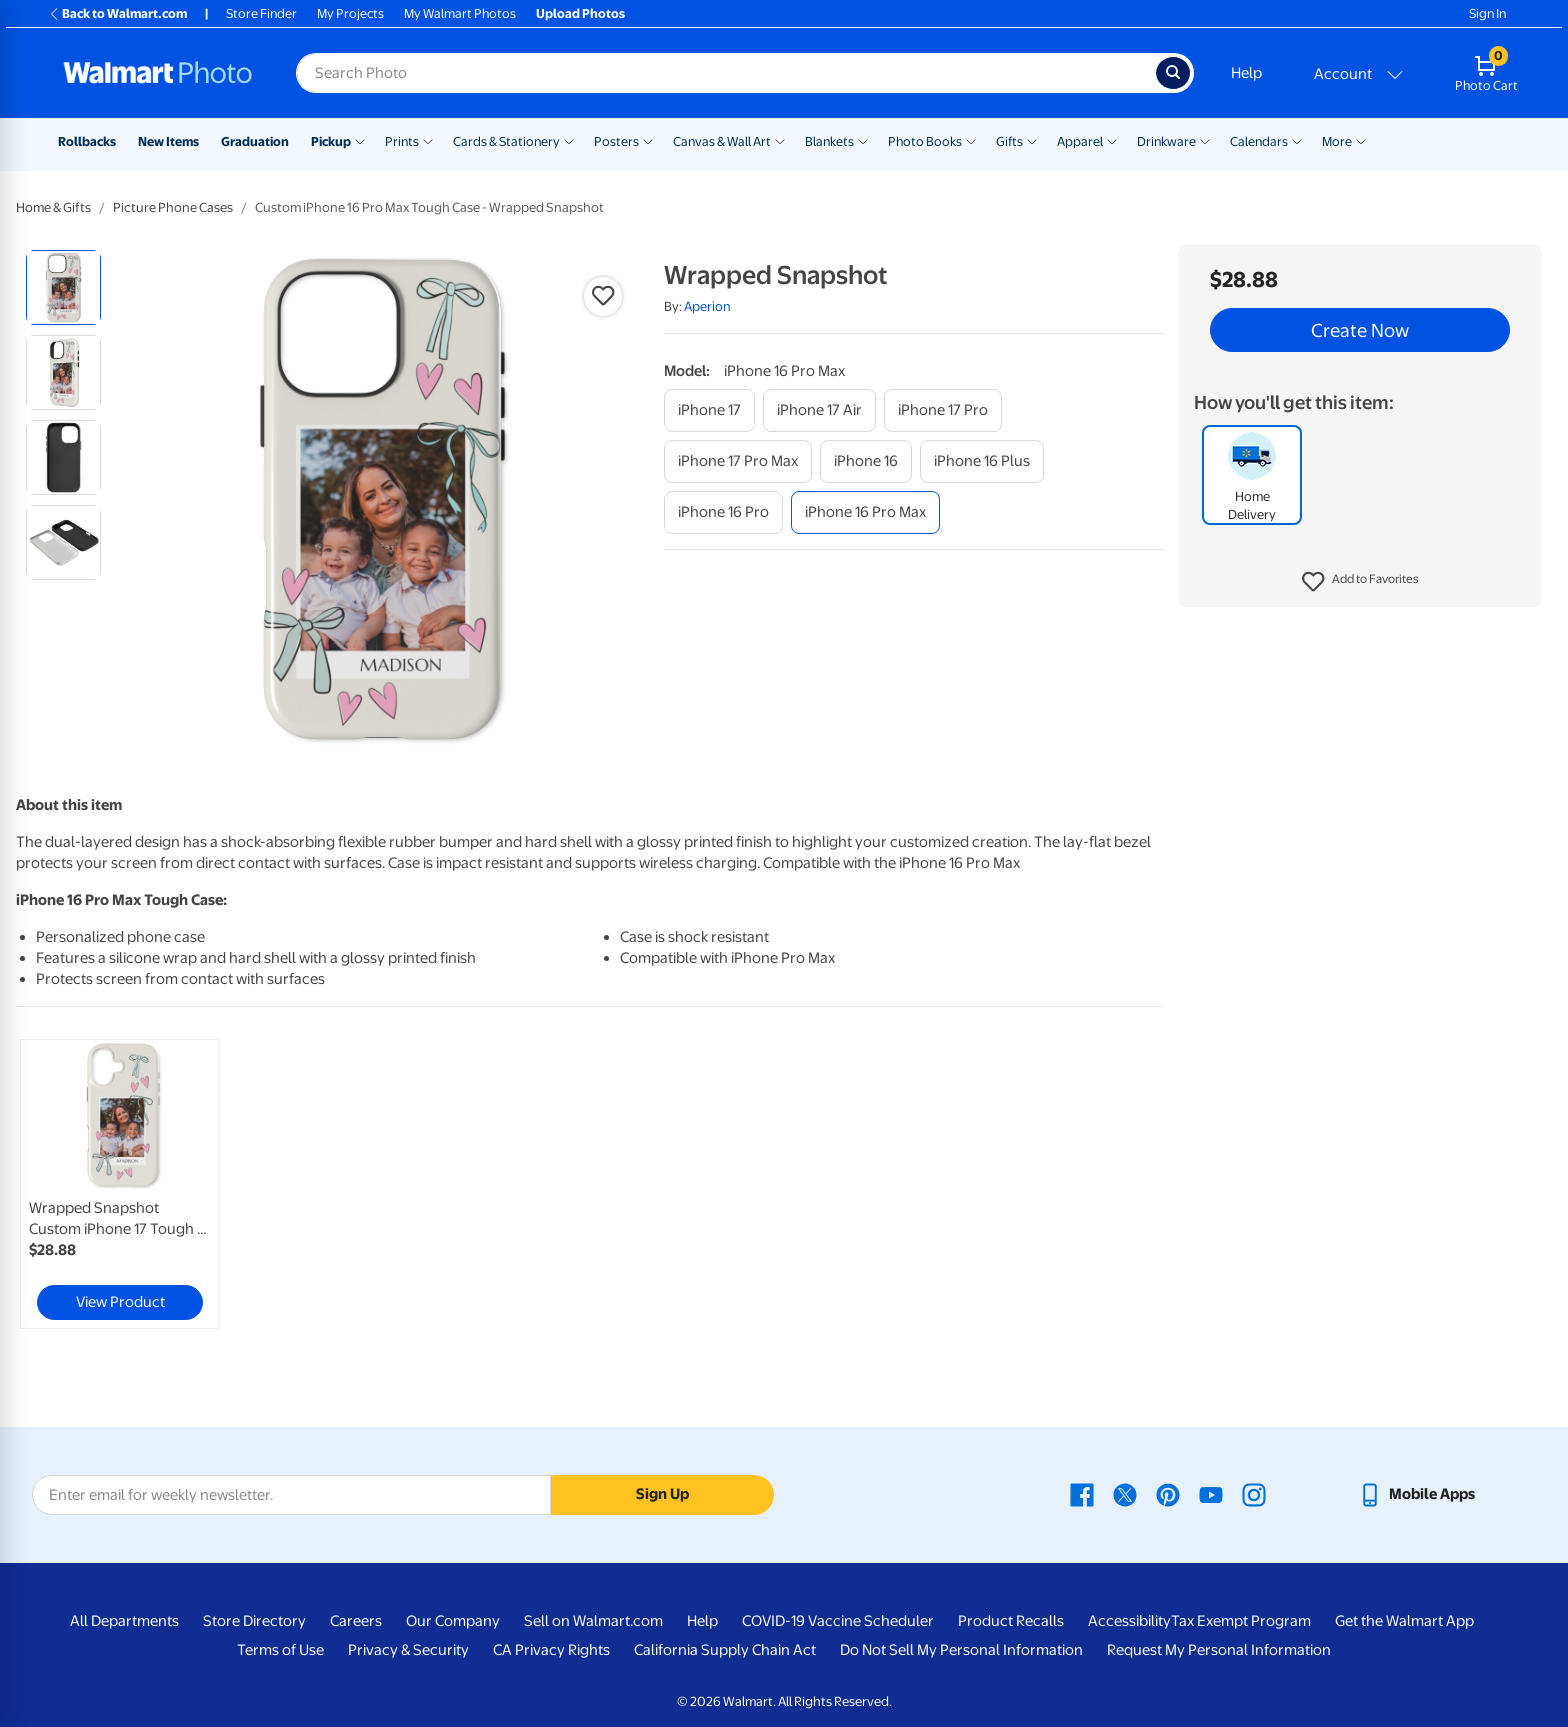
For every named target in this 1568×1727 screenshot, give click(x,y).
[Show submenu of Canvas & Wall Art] (780, 140)
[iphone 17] (709, 410)
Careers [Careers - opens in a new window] (356, 1621)
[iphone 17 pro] (943, 410)
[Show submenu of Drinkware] (1205, 140)
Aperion (707, 306)
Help (1246, 73)
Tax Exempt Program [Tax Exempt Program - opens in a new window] (1241, 1621)
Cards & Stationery (506, 141)
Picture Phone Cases (173, 207)
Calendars (1259, 141)
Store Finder (261, 13)
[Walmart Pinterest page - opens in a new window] (1168, 1494)
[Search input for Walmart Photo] (726, 73)
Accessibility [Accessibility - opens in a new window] (1129, 1621)
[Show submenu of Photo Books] (971, 140)
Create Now (1360, 330)
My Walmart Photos (460, 13)
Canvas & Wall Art (722, 141)
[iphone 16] (866, 461)
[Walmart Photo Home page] (158, 73)
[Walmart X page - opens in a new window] (1125, 1494)
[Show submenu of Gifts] (1032, 140)
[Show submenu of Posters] (648, 140)
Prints (402, 141)
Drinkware (1166, 141)
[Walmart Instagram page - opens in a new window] (1254, 1494)
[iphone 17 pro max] (738, 461)
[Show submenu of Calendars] (1297, 140)
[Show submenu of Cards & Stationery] (569, 140)
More (1337, 141)
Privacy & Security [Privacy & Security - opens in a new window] (408, 1650)
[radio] (63, 287)
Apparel (1080, 141)
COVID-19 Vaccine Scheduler (838, 1621)
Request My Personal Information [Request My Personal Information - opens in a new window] (1219, 1650)
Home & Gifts (53, 207)
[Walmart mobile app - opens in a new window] (1416, 1494)
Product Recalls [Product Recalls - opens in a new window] (1011, 1621)
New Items (168, 141)
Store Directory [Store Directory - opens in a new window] (254, 1621)
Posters (616, 141)
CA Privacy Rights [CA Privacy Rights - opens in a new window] (551, 1650)
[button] (1360, 582)
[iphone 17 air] (819, 410)
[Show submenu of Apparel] (1112, 140)
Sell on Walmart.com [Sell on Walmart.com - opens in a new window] (593, 1621)
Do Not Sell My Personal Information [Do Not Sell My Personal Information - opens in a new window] (961, 1650)
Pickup (331, 141)
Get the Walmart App (1404, 1621)
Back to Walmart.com (117, 13)
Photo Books (925, 141)
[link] (120, 1184)
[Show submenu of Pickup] (360, 140)
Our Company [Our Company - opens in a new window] (453, 1621)
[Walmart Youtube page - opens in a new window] (1211, 1494)
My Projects (350, 13)
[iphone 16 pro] (723, 512)
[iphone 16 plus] (982, 461)
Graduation (255, 141)
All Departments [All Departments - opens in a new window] (124, 1621)
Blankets (829, 141)
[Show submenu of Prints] (428, 140)
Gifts (1009, 141)
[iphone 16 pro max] (865, 512)
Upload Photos (580, 13)
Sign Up (662, 1494)
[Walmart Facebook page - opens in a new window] (1082, 1494)
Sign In (1487, 13)
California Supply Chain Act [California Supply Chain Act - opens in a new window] (725, 1650)
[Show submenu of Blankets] (863, 140)
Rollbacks (87, 141)
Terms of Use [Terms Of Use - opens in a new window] (280, 1650)
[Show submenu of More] (1361, 140)
